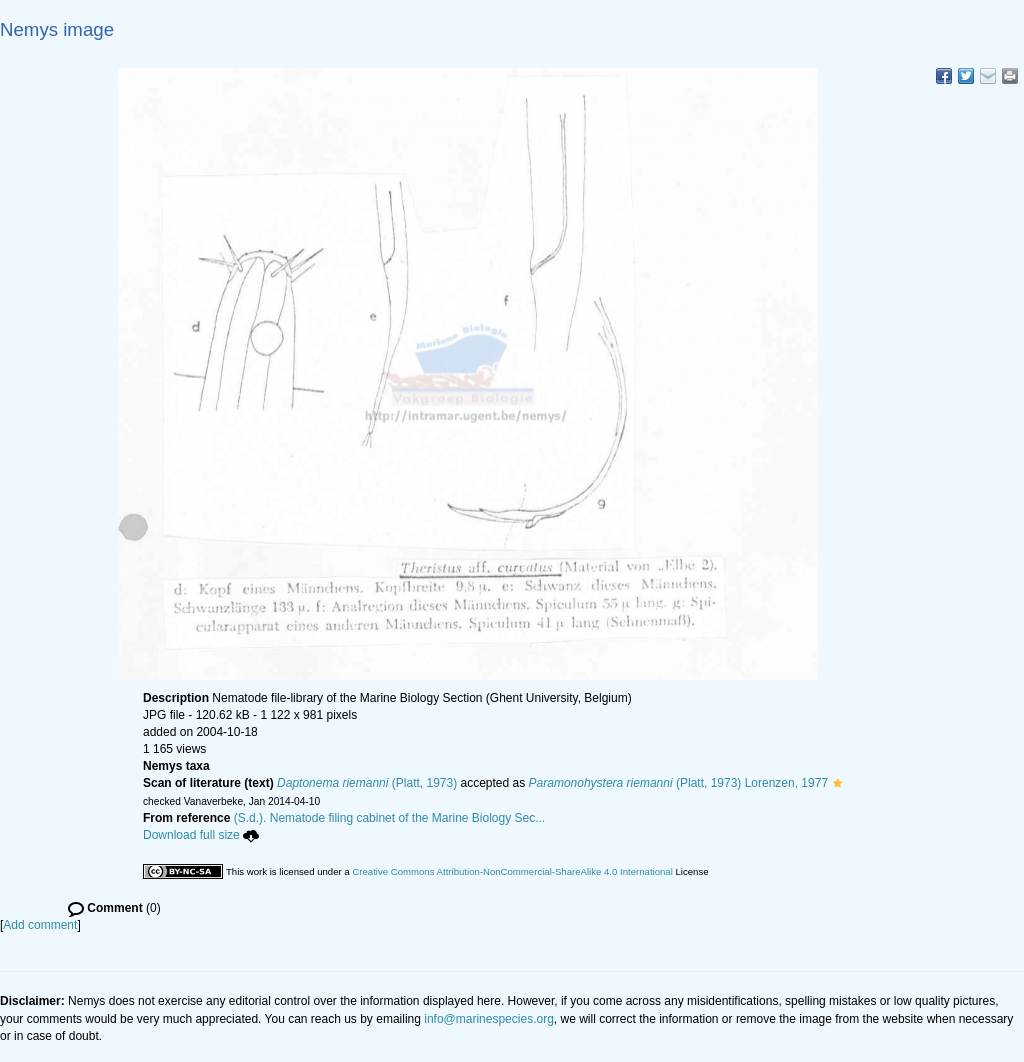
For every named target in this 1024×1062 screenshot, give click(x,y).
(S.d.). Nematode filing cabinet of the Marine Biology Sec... (390, 818)
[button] (837, 783)
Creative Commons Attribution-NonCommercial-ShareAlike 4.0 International (512, 871)
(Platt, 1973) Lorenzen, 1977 (679, 783)
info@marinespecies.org (489, 1019)
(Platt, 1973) (367, 783)
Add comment (40, 925)
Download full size (201, 835)
